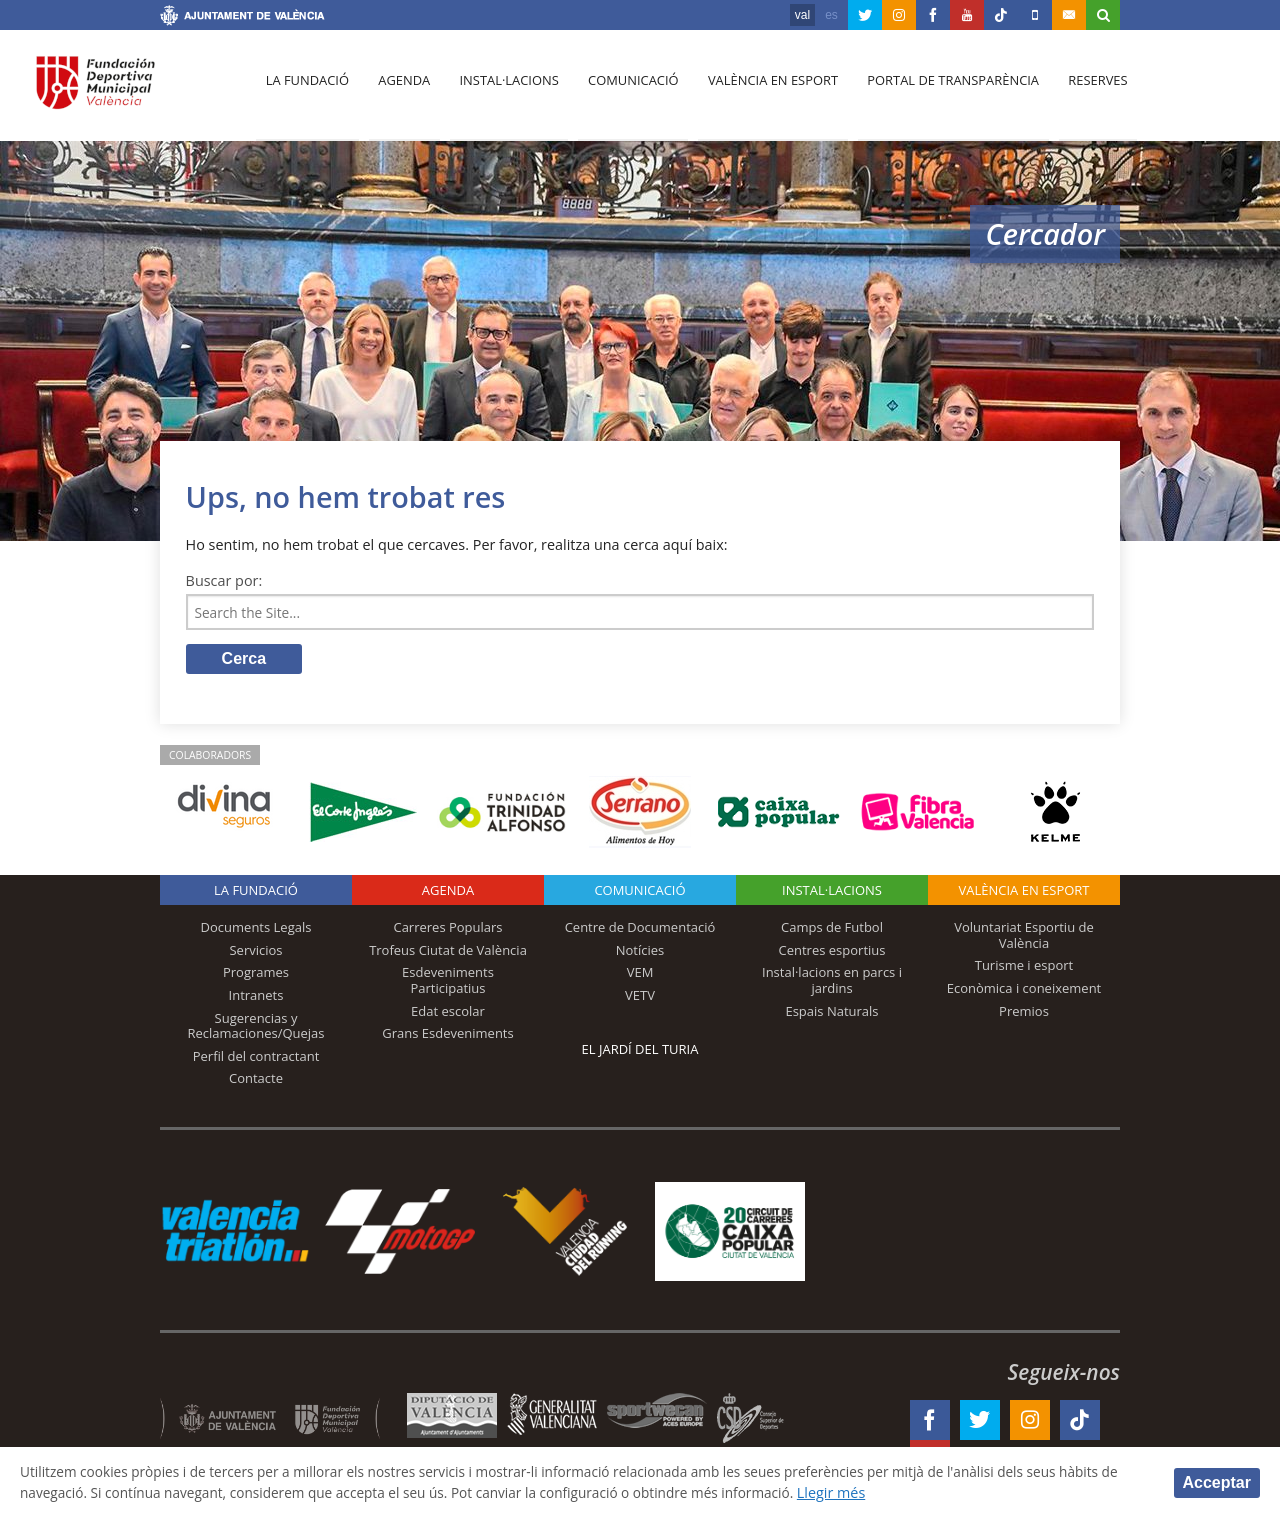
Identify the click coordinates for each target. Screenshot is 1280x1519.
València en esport (761, 91)
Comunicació (623, 91)
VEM (640, 975)
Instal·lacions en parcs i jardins (832, 983)
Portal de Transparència (939, 91)
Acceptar (1217, 1481)
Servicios (255, 952)
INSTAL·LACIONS (832, 893)
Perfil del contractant (256, 1058)
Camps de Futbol (832, 930)
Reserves (1082, 91)
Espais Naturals (831, 1013)
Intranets (256, 998)
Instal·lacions (502, 91)
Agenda (400, 91)
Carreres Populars (447, 930)
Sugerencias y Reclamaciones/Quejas (256, 1028)
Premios (1024, 1013)
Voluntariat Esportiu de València (1024, 938)
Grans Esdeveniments (447, 1036)
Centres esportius (832, 952)
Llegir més (941, 1492)
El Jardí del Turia (640, 1052)
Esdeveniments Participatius (448, 983)
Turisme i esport (1024, 968)
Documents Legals (256, 930)
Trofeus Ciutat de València (448, 952)
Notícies (640, 952)
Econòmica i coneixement (1024, 991)
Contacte (256, 1081)
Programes (256, 975)
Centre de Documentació (640, 930)
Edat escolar (448, 1013)
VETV (640, 998)
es (831, 15)
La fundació (306, 91)
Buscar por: (224, 580)
